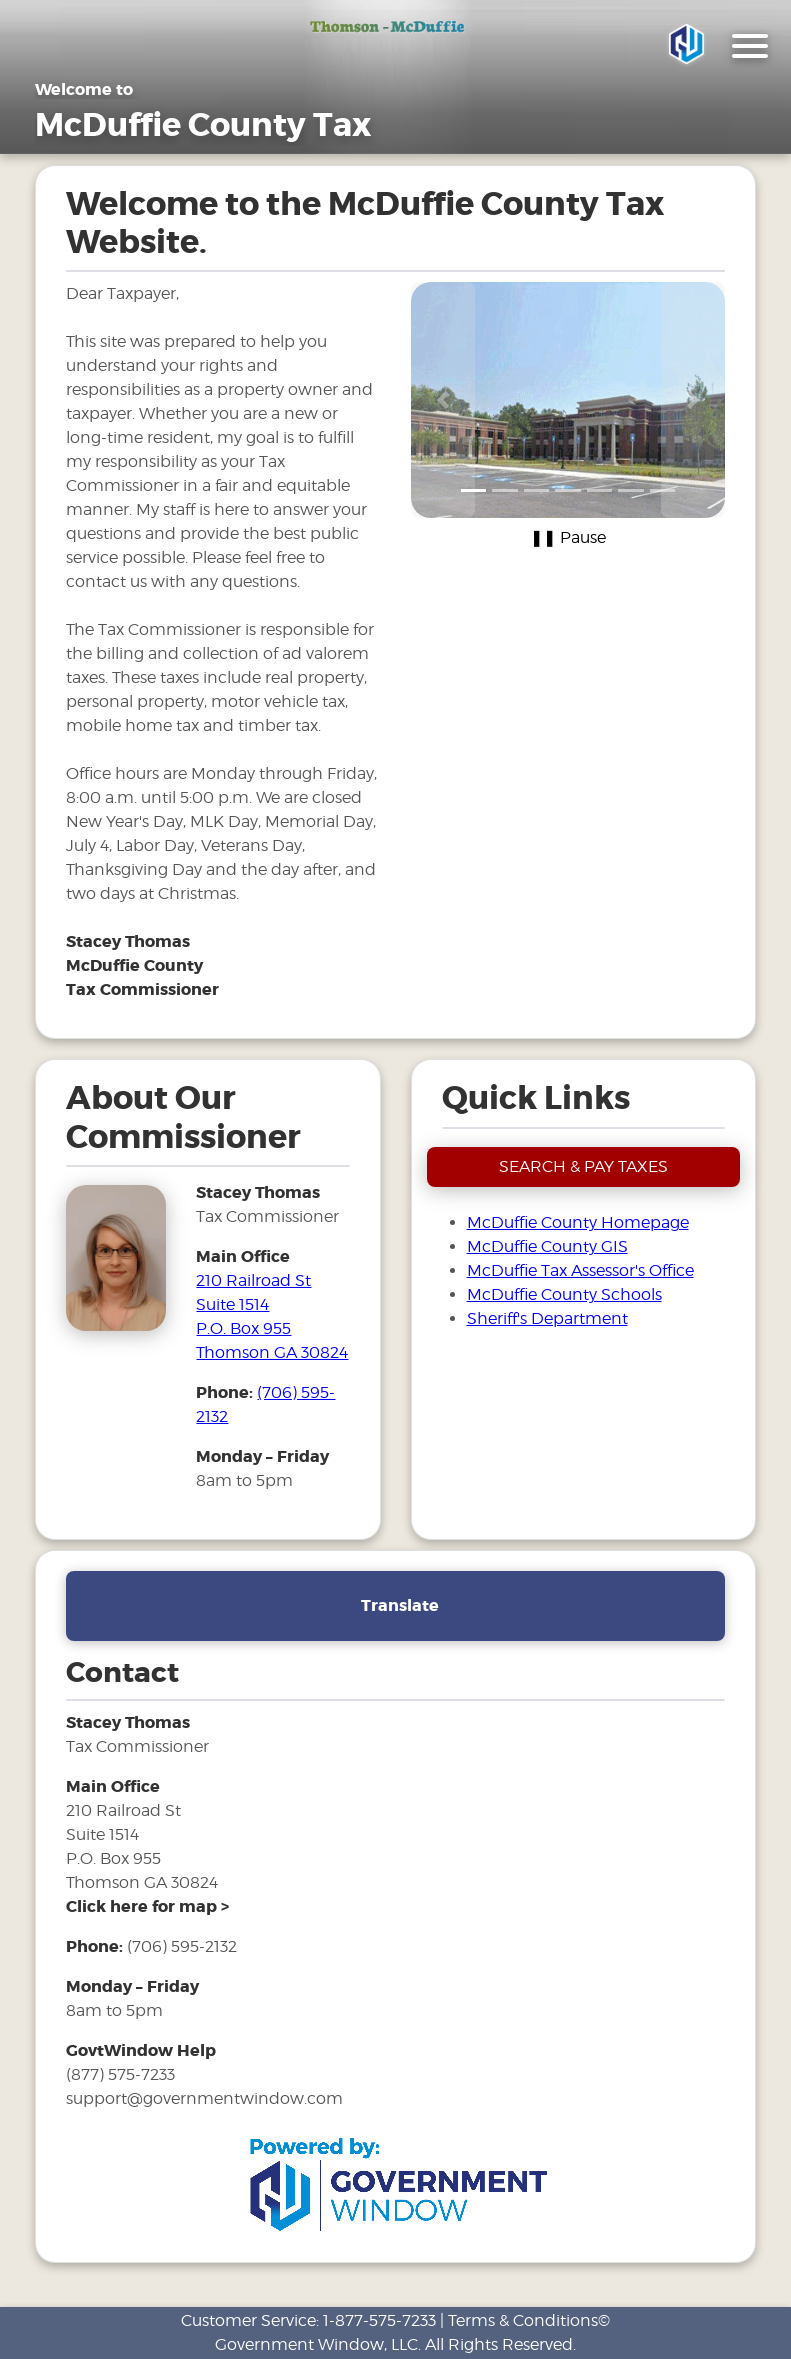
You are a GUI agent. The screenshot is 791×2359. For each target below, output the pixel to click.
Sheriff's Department (547, 1318)
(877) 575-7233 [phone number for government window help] (120, 2074)
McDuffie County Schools (564, 1294)
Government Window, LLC (316, 2344)
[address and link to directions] (147, 1906)
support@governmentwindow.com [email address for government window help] (204, 2098)
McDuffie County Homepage (578, 1222)
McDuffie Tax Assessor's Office (580, 1270)
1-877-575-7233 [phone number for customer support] (379, 2320)
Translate (400, 1605)
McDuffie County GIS (547, 1246)
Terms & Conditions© (529, 2320)
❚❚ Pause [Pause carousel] (568, 537)
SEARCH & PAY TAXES (583, 1166)
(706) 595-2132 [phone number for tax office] (182, 1946)
